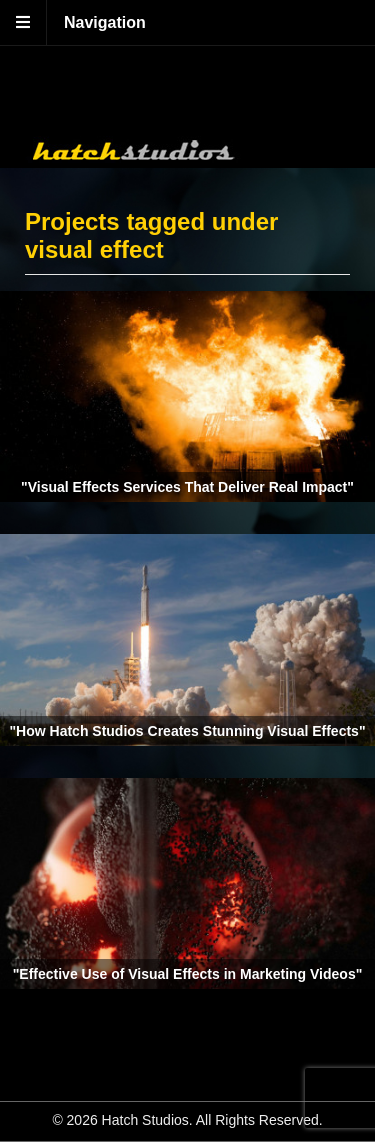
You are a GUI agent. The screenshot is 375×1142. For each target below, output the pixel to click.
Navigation (105, 22)
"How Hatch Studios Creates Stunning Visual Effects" (187, 731)
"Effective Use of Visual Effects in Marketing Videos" (188, 974)
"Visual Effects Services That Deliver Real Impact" (187, 487)
